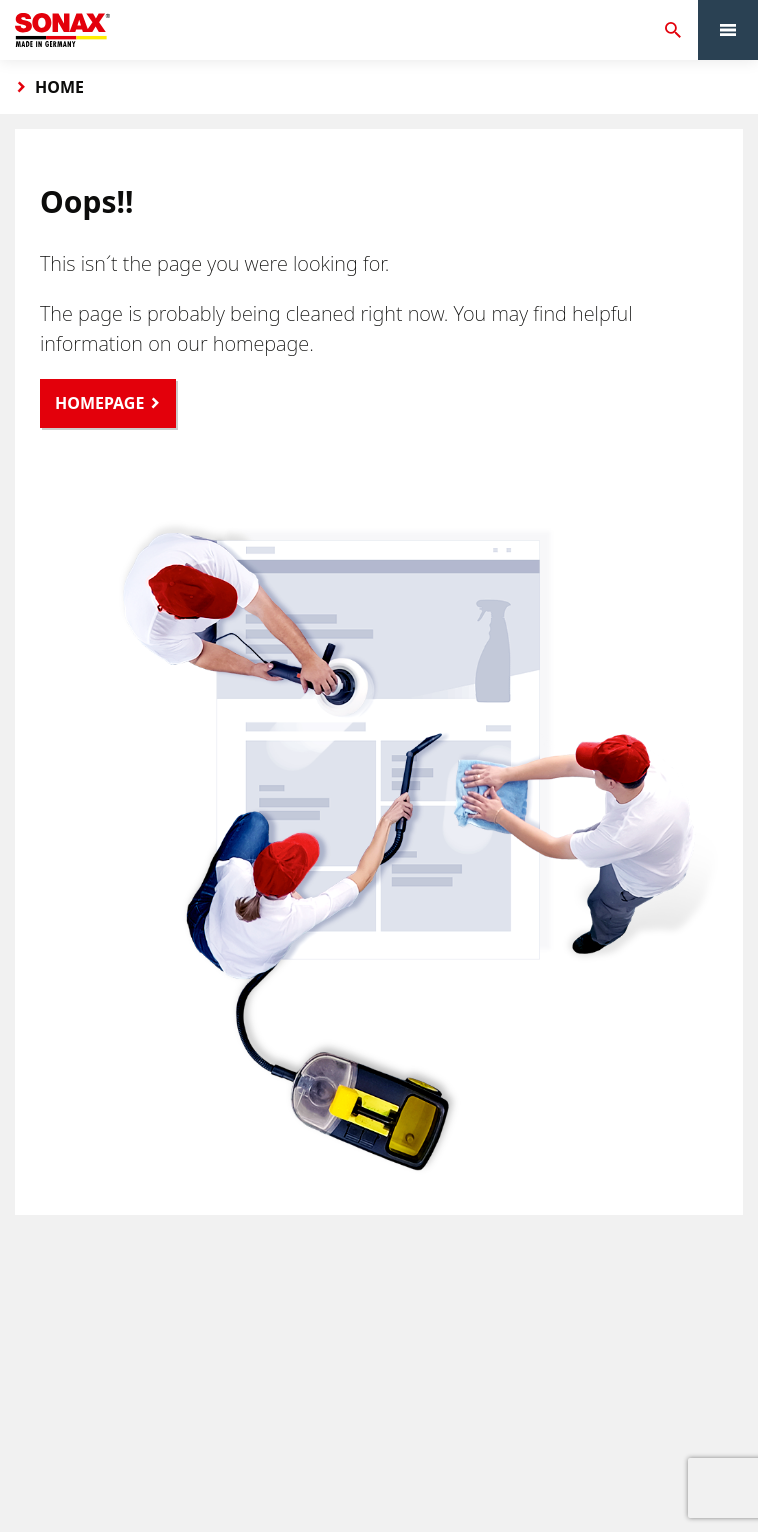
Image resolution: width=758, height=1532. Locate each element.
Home (59, 87)
